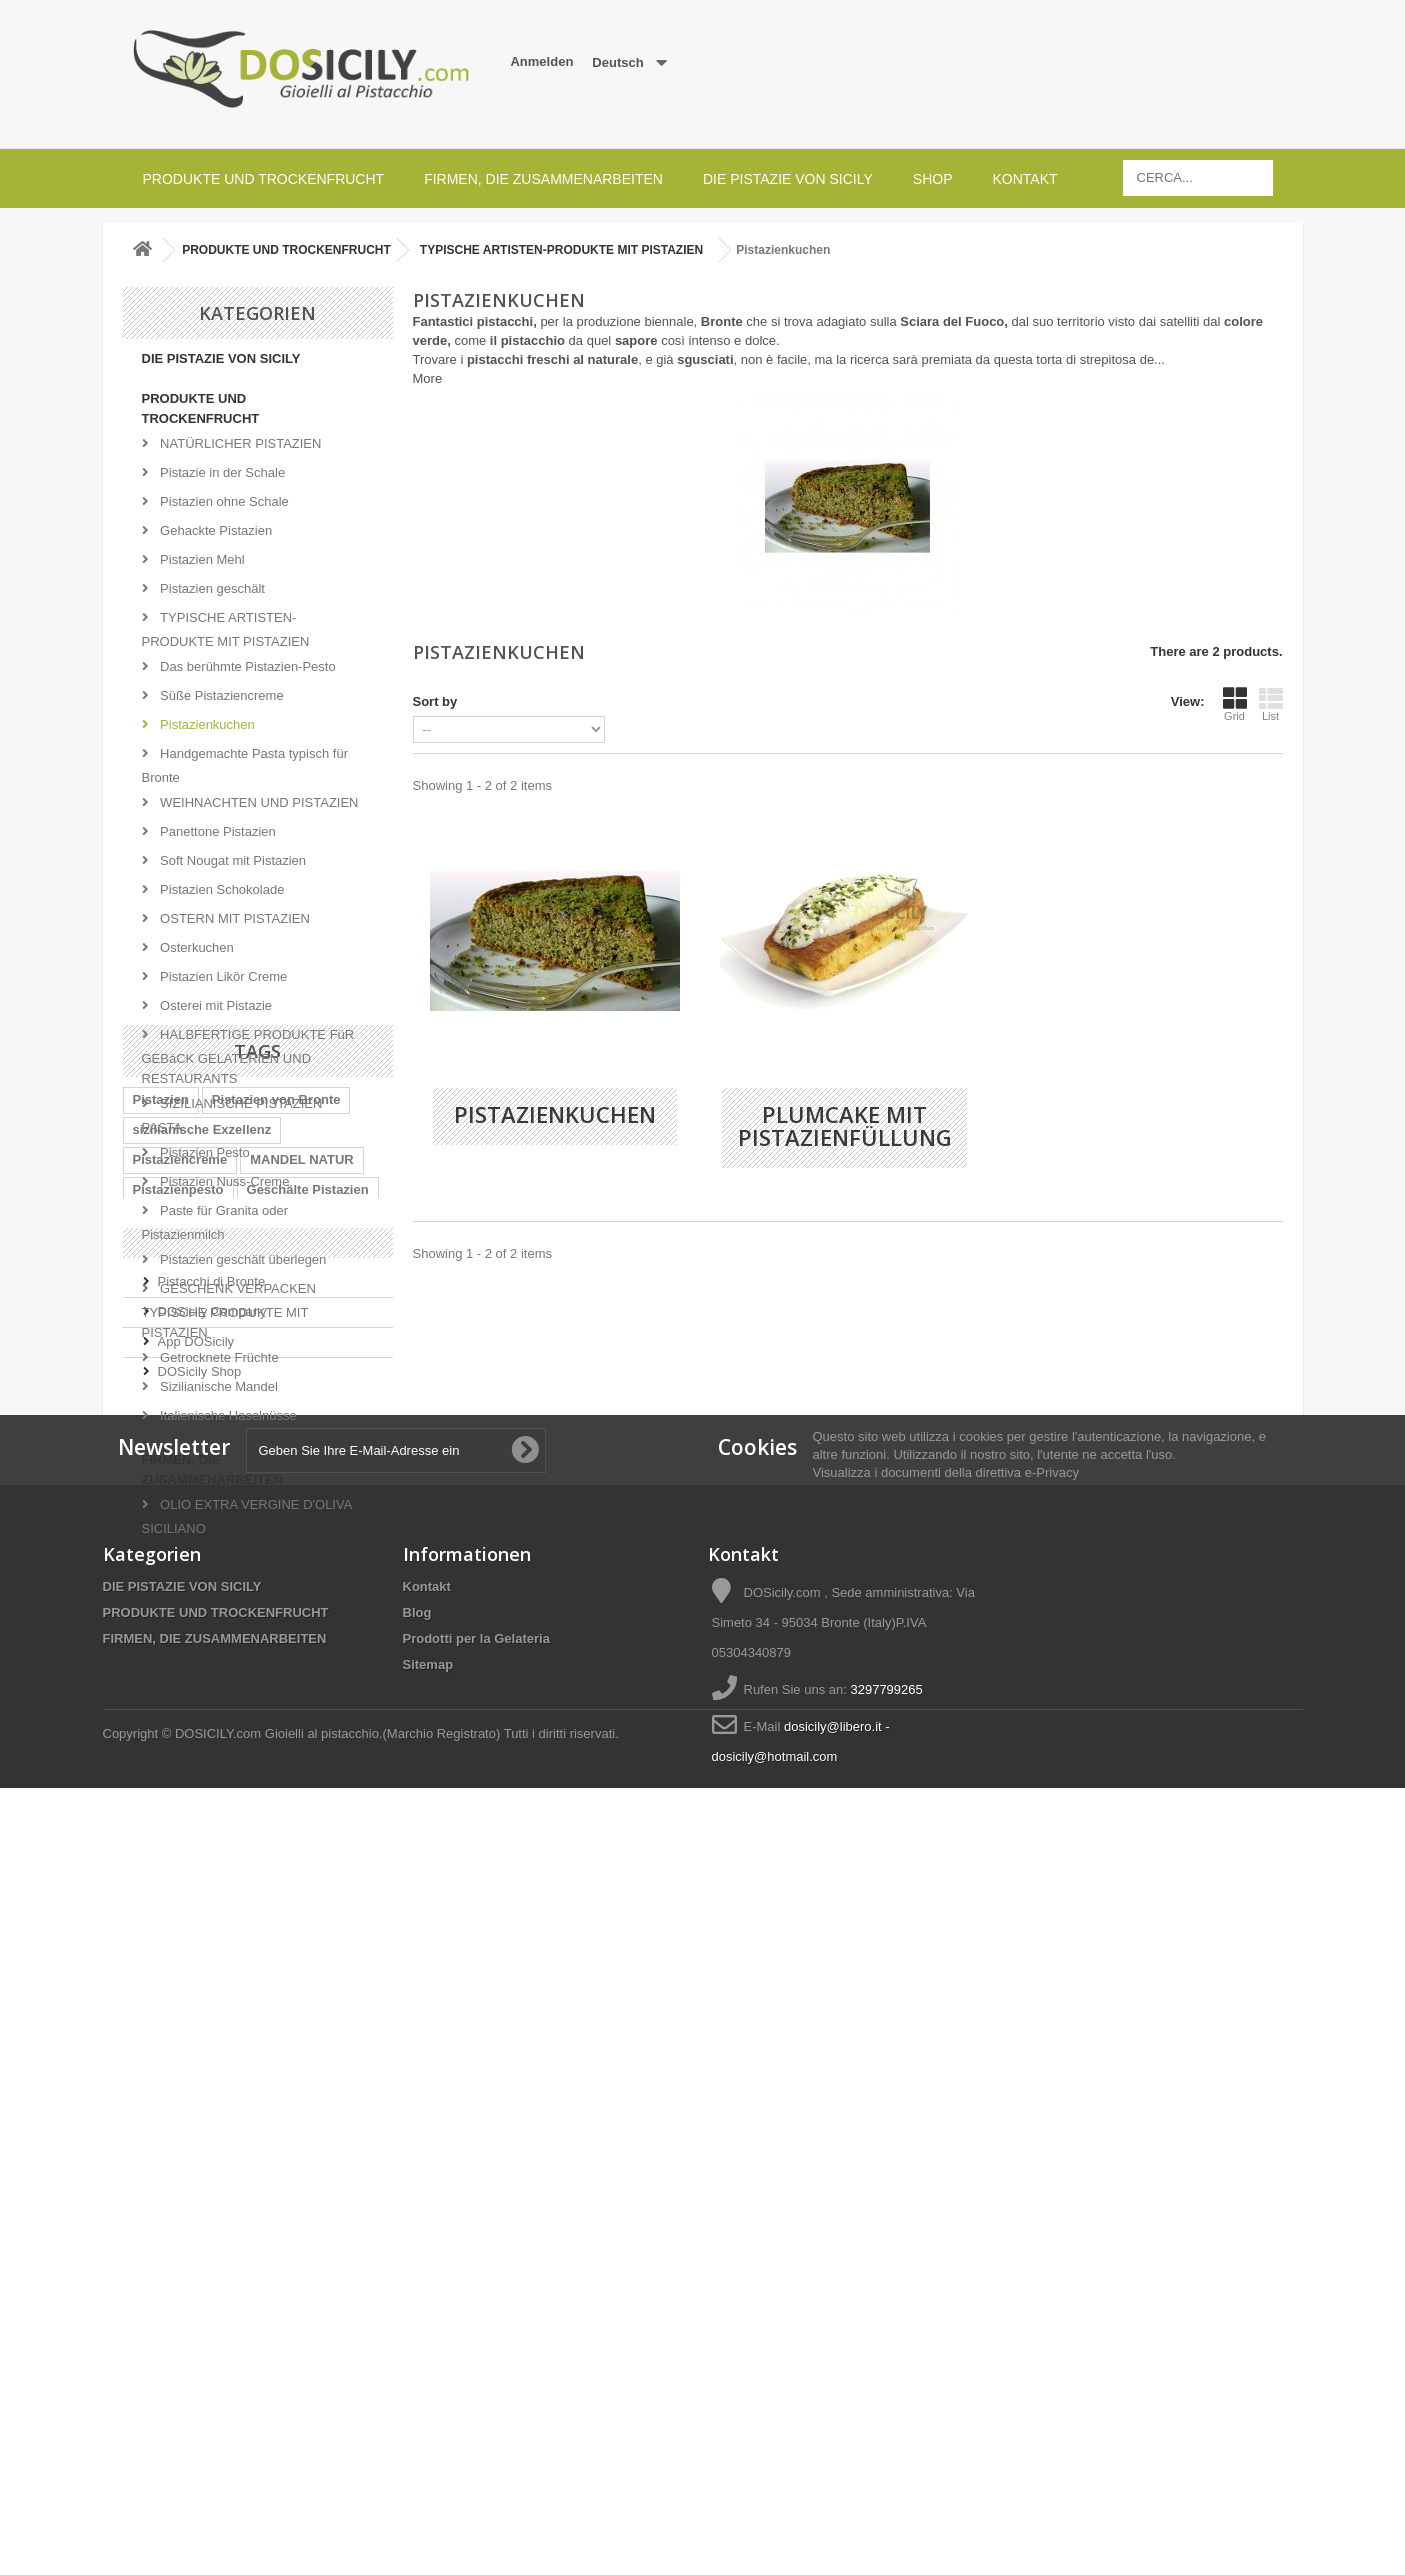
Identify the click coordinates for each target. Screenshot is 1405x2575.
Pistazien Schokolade (221, 889)
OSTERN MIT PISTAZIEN (233, 918)
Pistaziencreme (180, 1703)
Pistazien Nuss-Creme (223, 1181)
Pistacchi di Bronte (212, 1916)
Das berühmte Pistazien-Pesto (246, 666)
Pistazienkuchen (206, 724)
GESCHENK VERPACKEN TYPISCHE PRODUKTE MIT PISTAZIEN (229, 1310)
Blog (417, 2299)
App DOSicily (196, 1976)
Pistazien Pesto (203, 1152)
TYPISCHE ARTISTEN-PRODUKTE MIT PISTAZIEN (226, 629)
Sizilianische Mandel (217, 1386)
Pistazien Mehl (201, 559)
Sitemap (428, 2351)
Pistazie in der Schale (221, 472)
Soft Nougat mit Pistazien (232, 860)
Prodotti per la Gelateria (476, 2325)
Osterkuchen (195, 947)
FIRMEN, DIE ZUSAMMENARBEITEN (543, 179)
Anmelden (541, 61)
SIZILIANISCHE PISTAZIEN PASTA (232, 1115)
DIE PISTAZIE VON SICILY (788, 179)
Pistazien (161, 1643)
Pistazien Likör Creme (222, 976)
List (1271, 704)
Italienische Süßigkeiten (207, 1763)
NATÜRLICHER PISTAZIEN (239, 443)
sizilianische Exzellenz (202, 1673)
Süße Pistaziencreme (220, 695)
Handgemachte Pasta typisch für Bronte (245, 765)
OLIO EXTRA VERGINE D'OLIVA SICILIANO (247, 1516)
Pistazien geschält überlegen (242, 1259)
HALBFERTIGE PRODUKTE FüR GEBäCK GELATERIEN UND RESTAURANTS (248, 1056)
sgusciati (705, 359)
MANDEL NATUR (302, 1703)
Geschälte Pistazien (308, 1733)
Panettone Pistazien (216, 831)
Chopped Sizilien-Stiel (201, 1793)
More (428, 378)
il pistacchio (527, 340)
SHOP (933, 179)
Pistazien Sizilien (185, 1823)
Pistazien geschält (211, 588)
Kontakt (1024, 179)
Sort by (435, 701)
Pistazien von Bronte (276, 1643)
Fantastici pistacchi (473, 321)
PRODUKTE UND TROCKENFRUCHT (264, 179)
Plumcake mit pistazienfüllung (845, 1126)
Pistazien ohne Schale (223, 501)
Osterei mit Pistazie (215, 1005)
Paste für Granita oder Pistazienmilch (215, 1222)
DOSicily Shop (200, 2006)
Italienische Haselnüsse (227, 1415)
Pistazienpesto (178, 1733)
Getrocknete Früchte (218, 1357)
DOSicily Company (212, 1946)
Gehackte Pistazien (215, 530)
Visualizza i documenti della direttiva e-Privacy (946, 2159)
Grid (1235, 704)
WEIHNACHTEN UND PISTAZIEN (258, 802)
